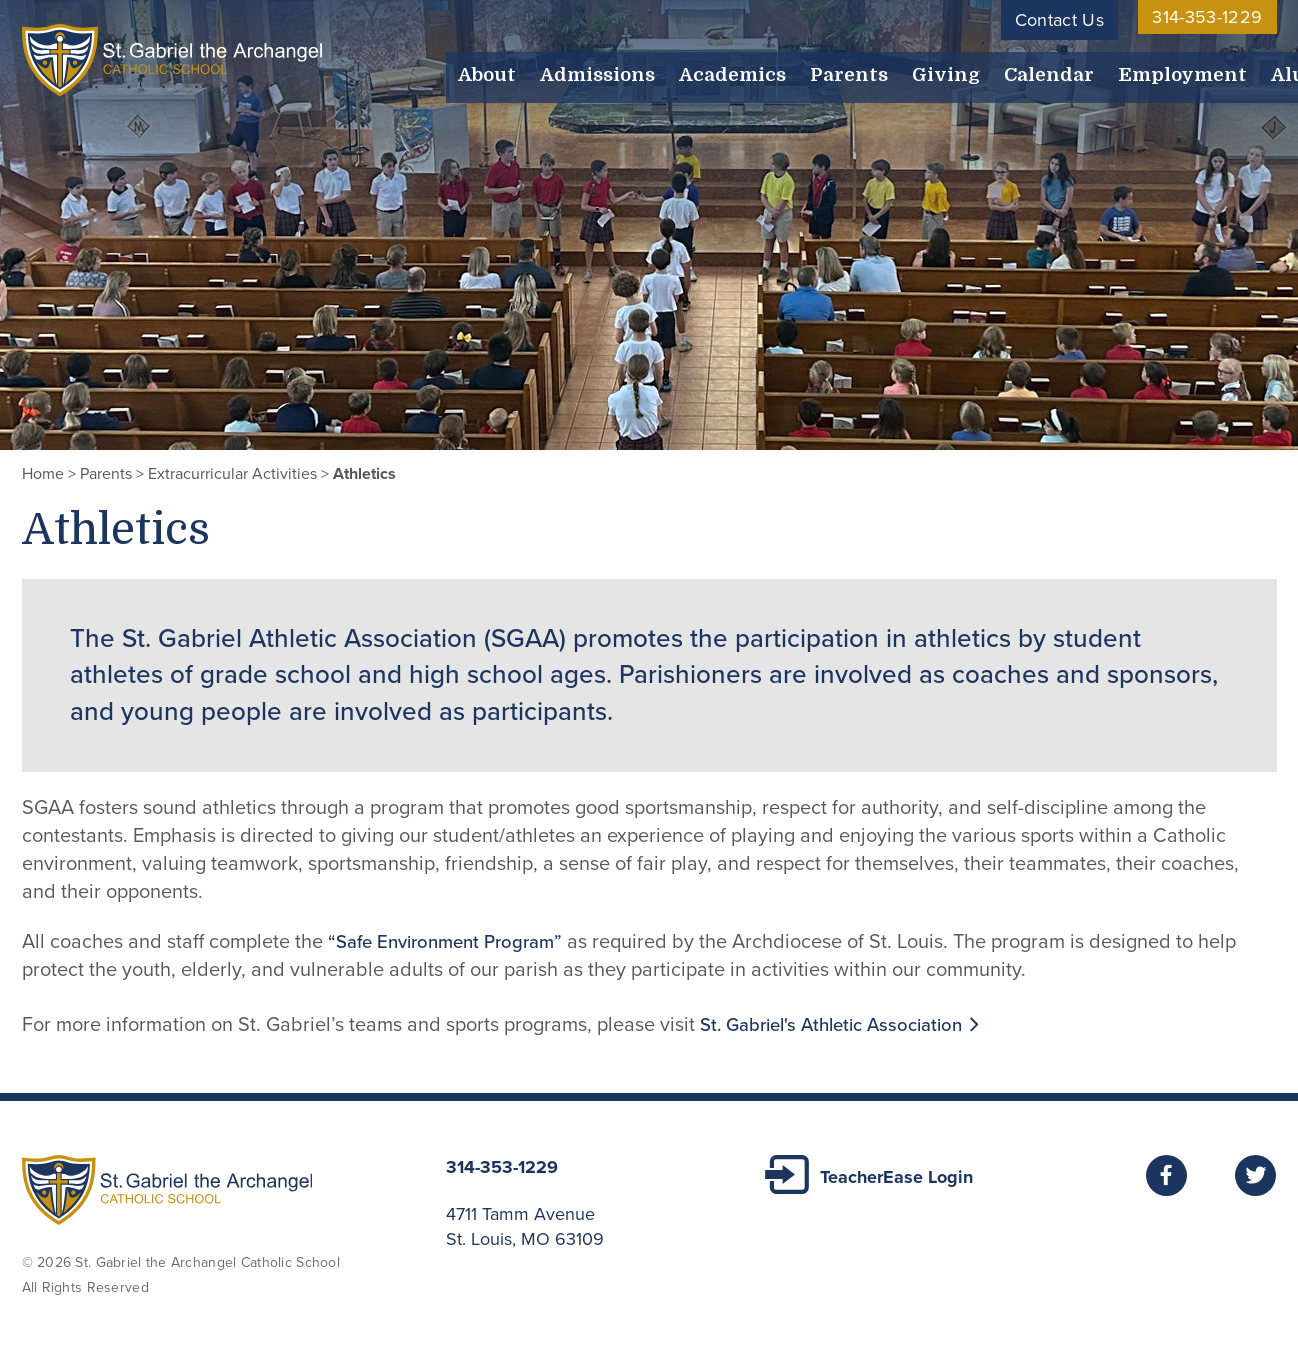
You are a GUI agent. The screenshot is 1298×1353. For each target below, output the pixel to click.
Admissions (584, 68)
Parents (813, 68)
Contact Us (1060, 20)
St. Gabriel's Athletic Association (854, 1025)
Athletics (364, 474)
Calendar (995, 68)
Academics (708, 68)
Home (43, 474)
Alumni (1232, 68)
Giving (901, 68)
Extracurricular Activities (232, 474)
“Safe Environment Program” (454, 942)
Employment (1117, 68)
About (483, 68)
